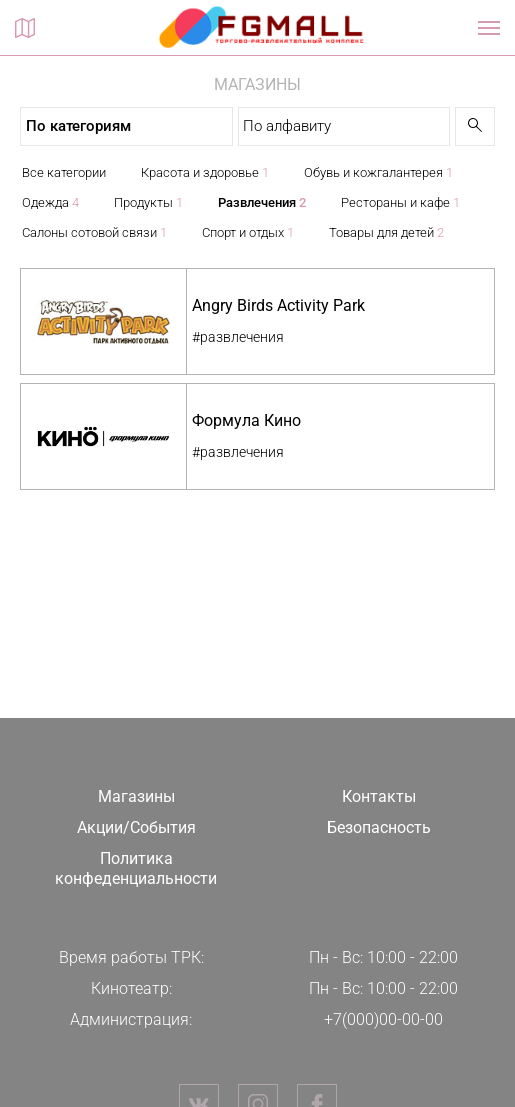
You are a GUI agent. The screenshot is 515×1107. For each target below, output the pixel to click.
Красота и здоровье (205, 172)
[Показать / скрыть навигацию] (489, 28)
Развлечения (262, 202)
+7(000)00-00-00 (383, 1019)
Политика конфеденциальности (136, 869)
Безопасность (379, 827)
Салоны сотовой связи (94, 232)
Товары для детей (386, 232)
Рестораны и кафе (400, 202)
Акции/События (136, 827)
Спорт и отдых (248, 232)
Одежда (50, 202)
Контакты (379, 796)
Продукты (148, 202)
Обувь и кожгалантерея (378, 172)
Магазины (136, 796)
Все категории (64, 172)
